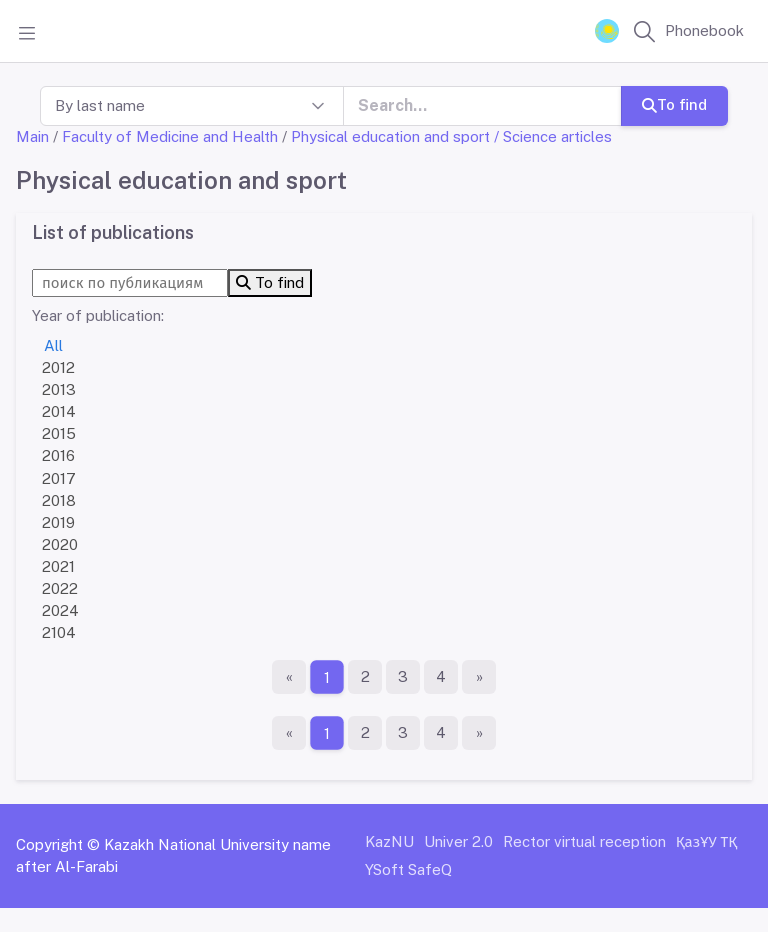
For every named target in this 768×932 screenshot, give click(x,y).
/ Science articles (553, 136)
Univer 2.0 (458, 841)
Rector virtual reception (584, 841)
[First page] (289, 677)
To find (674, 104)
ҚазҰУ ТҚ (707, 841)
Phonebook (704, 30)
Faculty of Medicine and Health (170, 136)
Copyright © (58, 844)
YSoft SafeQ (408, 869)
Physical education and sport (390, 136)
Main (32, 136)
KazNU (389, 841)
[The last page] (479, 677)
